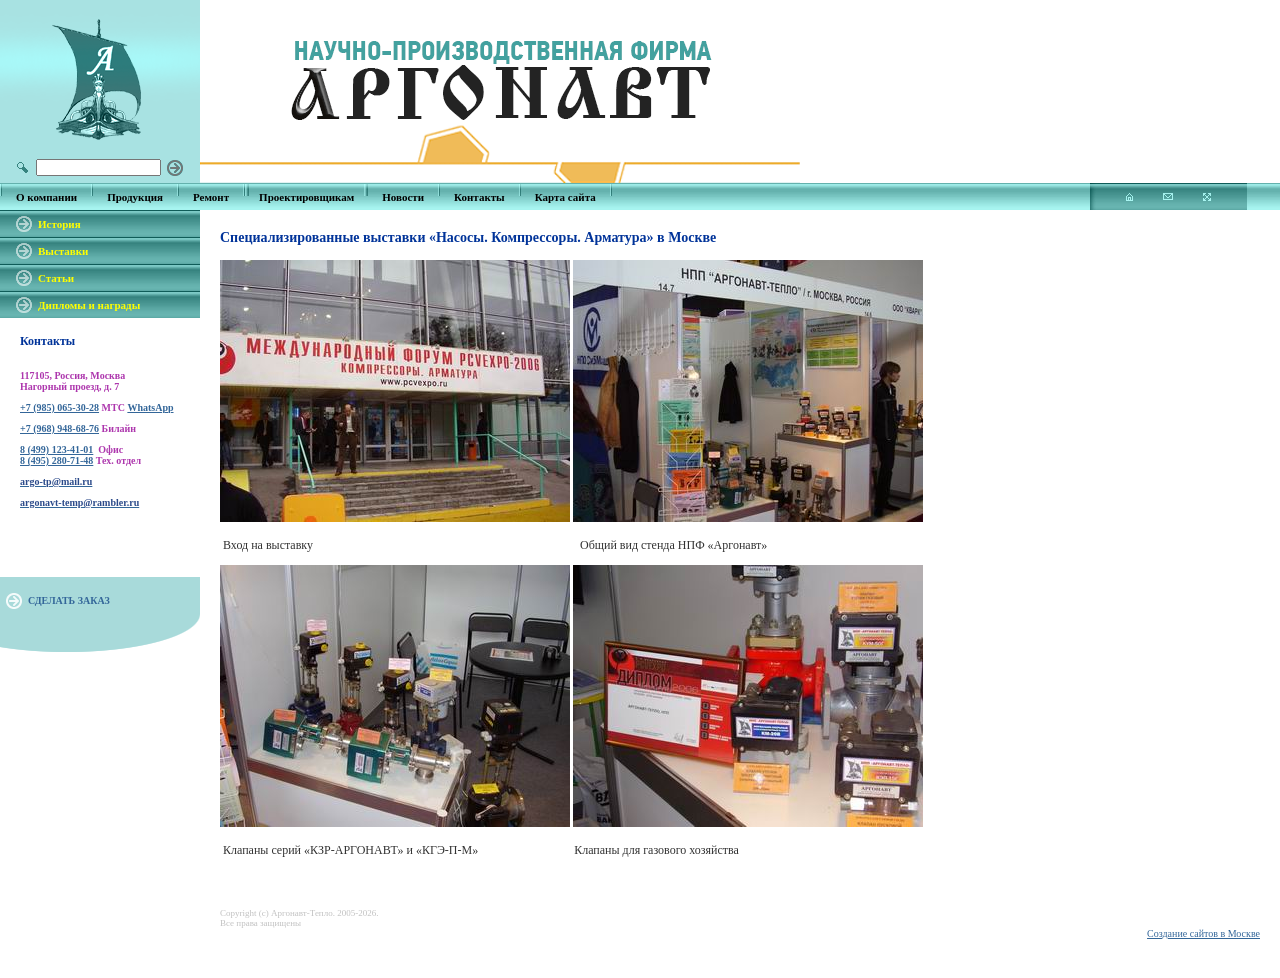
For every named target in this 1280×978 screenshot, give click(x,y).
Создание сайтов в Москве (1203, 933)
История (59, 224)
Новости (403, 197)
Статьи (56, 278)
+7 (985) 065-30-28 (59, 407)
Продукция (135, 197)
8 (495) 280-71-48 (56, 460)
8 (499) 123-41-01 (56, 449)
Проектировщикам (306, 197)
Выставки (63, 251)
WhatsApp (150, 407)
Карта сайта (565, 197)
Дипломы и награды (89, 305)
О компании (46, 197)
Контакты (479, 197)
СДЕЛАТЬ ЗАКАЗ (69, 600)
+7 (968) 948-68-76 (59, 428)
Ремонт (211, 197)
